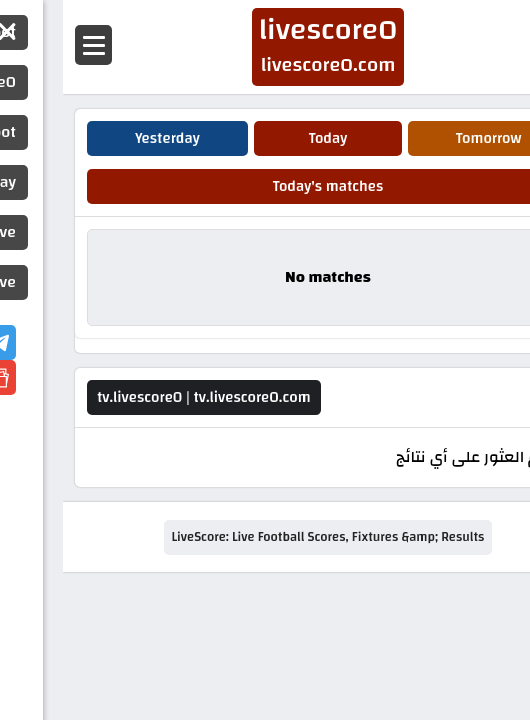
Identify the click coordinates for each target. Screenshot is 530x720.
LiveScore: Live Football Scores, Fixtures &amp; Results (264, 537)
